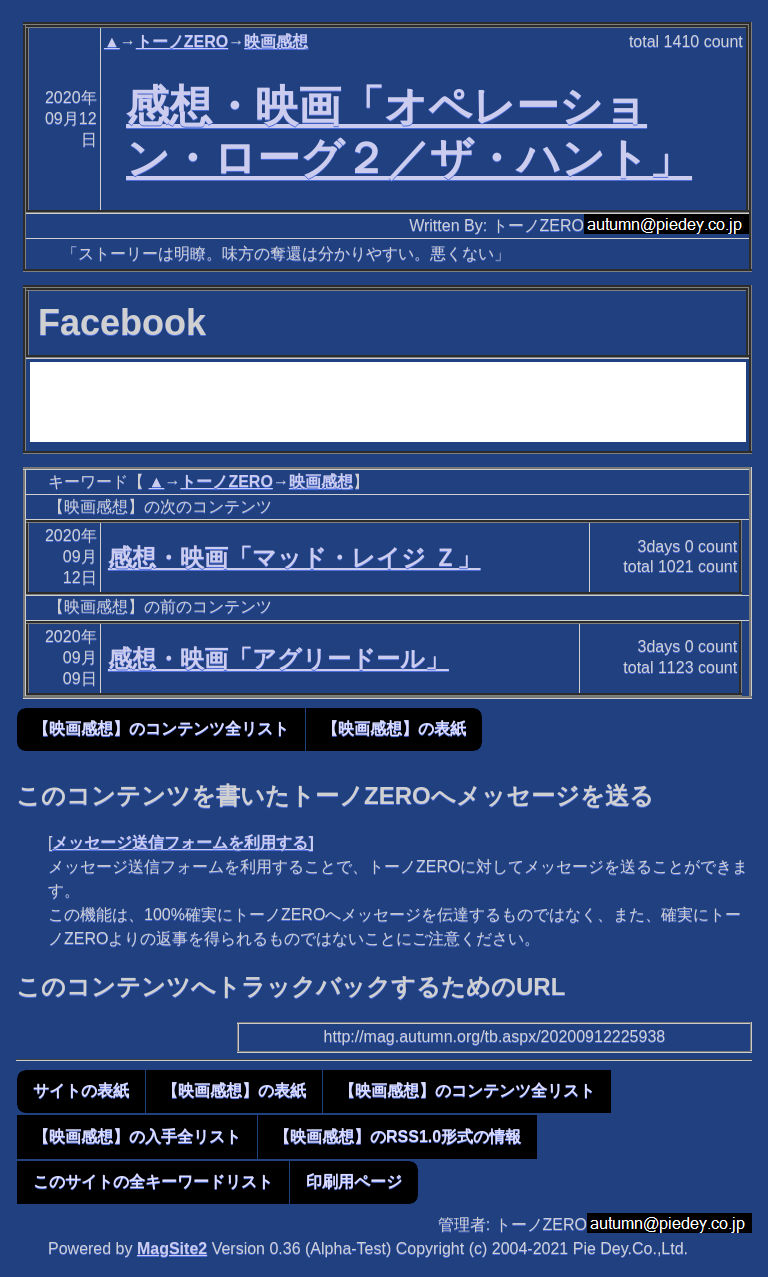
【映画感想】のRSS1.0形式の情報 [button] (397, 1136)
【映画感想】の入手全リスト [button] (137, 1136)
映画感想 (276, 41)
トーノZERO (182, 41)
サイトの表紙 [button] (81, 1090)
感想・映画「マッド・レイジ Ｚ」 (294, 557)
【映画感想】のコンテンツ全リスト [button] (161, 728)
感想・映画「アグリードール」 (278, 658)
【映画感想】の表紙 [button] (394, 728)
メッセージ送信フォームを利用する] (182, 842)
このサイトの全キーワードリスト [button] (153, 1181)
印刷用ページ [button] (354, 1181)
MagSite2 (172, 1248)
